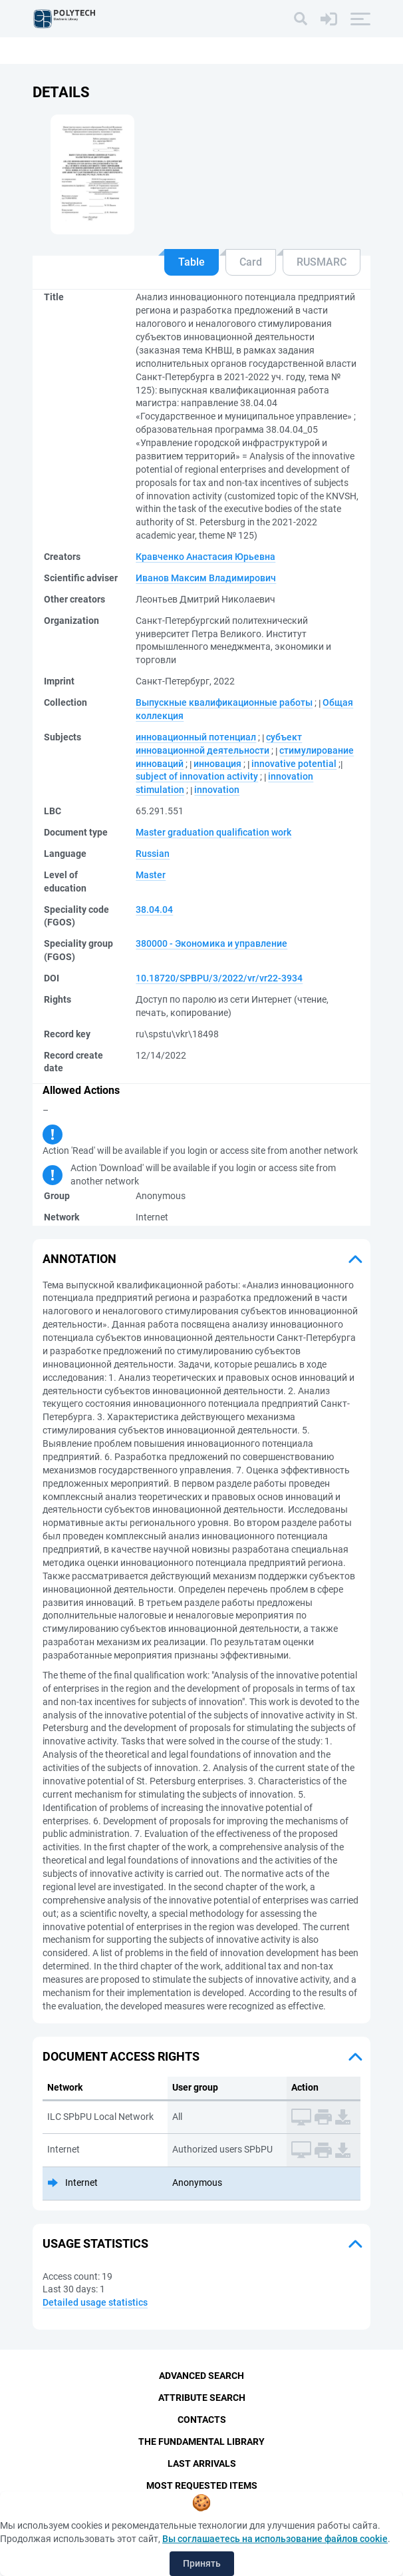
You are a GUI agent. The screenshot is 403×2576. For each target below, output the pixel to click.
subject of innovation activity (197, 776)
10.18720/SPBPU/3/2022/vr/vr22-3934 (219, 978)
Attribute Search (201, 2397)
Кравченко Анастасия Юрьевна (205, 556)
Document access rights (121, 2056)
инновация (217, 763)
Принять (202, 2563)
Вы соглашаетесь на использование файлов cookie (275, 2538)
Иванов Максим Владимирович (206, 578)
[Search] (300, 18)
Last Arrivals (202, 2463)
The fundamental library (201, 2441)
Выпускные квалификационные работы (224, 702)
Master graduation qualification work (213, 832)
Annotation (79, 1259)
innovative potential (293, 763)
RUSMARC (321, 262)
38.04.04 (154, 909)
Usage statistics (95, 2243)
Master (151, 875)
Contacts (202, 2419)
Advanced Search (201, 2375)
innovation (216, 789)
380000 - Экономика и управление (211, 943)
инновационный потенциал (196, 737)
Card (250, 262)
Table (191, 262)
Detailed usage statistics (95, 2302)
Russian (153, 853)
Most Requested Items (201, 2485)
